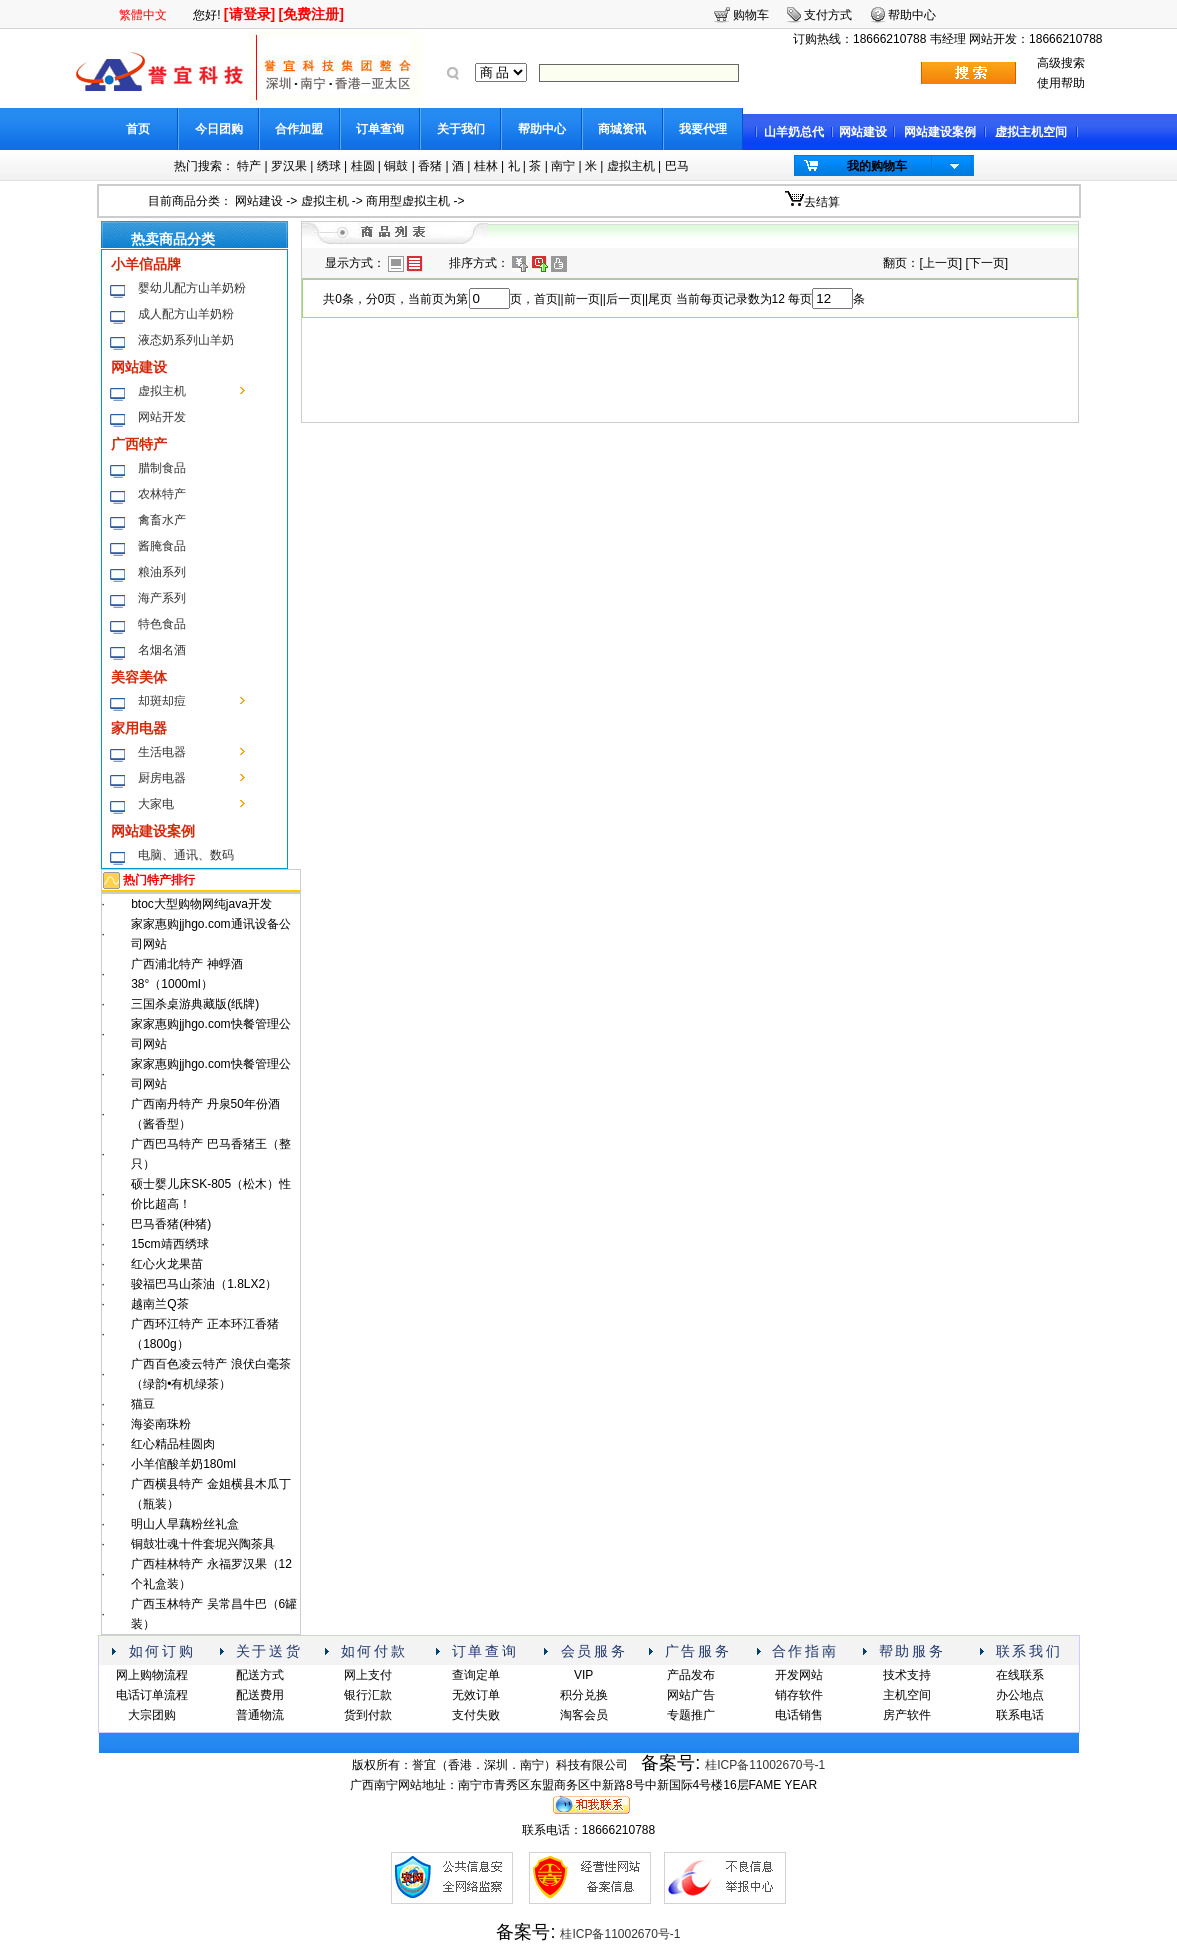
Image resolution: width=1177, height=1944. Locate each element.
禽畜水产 (162, 520)
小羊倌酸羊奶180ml (183, 1464)
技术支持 (907, 1675)
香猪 (430, 166)
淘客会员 (584, 1715)
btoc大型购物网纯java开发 (201, 904)
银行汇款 (368, 1695)
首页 (138, 129)
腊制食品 (162, 468)
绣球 (329, 166)
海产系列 (162, 598)
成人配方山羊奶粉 (186, 314)
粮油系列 (162, 572)
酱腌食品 (162, 546)
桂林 (486, 166)
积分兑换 (584, 1695)
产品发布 (691, 1675)
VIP (583, 1675)
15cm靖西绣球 (169, 1244)
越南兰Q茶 (159, 1304)
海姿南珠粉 (161, 1424)
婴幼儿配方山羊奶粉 (192, 288)
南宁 (563, 166)
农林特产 (162, 494)
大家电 (156, 804)
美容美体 (139, 677)
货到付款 (368, 1715)
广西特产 (139, 444)
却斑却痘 (162, 701)
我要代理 (703, 129)
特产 (249, 166)
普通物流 (260, 1715)
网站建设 (863, 132)
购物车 (751, 15)
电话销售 (799, 1715)
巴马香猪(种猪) (171, 1224)
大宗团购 (152, 1715)
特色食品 (162, 624)
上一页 (941, 263)
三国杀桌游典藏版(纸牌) (195, 1004)
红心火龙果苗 (167, 1264)
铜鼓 (396, 166)
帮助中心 (542, 129)
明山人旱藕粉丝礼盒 (185, 1524)
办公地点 (1020, 1695)
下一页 (987, 263)
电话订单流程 (152, 1695)
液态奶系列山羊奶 (186, 340)
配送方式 (260, 1675)
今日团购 (219, 129)
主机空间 (907, 1695)
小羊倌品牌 (146, 264)
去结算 (822, 202)
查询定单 (476, 1675)
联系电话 (1020, 1715)
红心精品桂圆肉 (173, 1444)
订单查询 (380, 129)
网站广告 (691, 1695)
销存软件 (799, 1695)
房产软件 (907, 1715)
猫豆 (143, 1404)
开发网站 (799, 1675)
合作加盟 (299, 129)
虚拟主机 (631, 166)
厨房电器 (162, 778)
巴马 (677, 166)
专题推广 (691, 1715)
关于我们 (461, 129)
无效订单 (476, 1695)
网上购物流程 (152, 1675)
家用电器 (139, 728)
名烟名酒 (162, 650)
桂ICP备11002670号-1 (765, 1765)
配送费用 (260, 1695)
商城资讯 (622, 129)
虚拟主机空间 (1031, 132)
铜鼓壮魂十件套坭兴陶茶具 (203, 1544)
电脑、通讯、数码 (186, 855)
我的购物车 (877, 166)
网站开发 (162, 417)
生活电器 (162, 752)
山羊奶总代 (794, 132)
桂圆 (363, 166)
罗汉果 (289, 166)
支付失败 (476, 1715)
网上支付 (368, 1675)
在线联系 (1020, 1675)
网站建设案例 (940, 132)
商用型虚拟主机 (408, 201)
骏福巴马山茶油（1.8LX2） (204, 1284)
